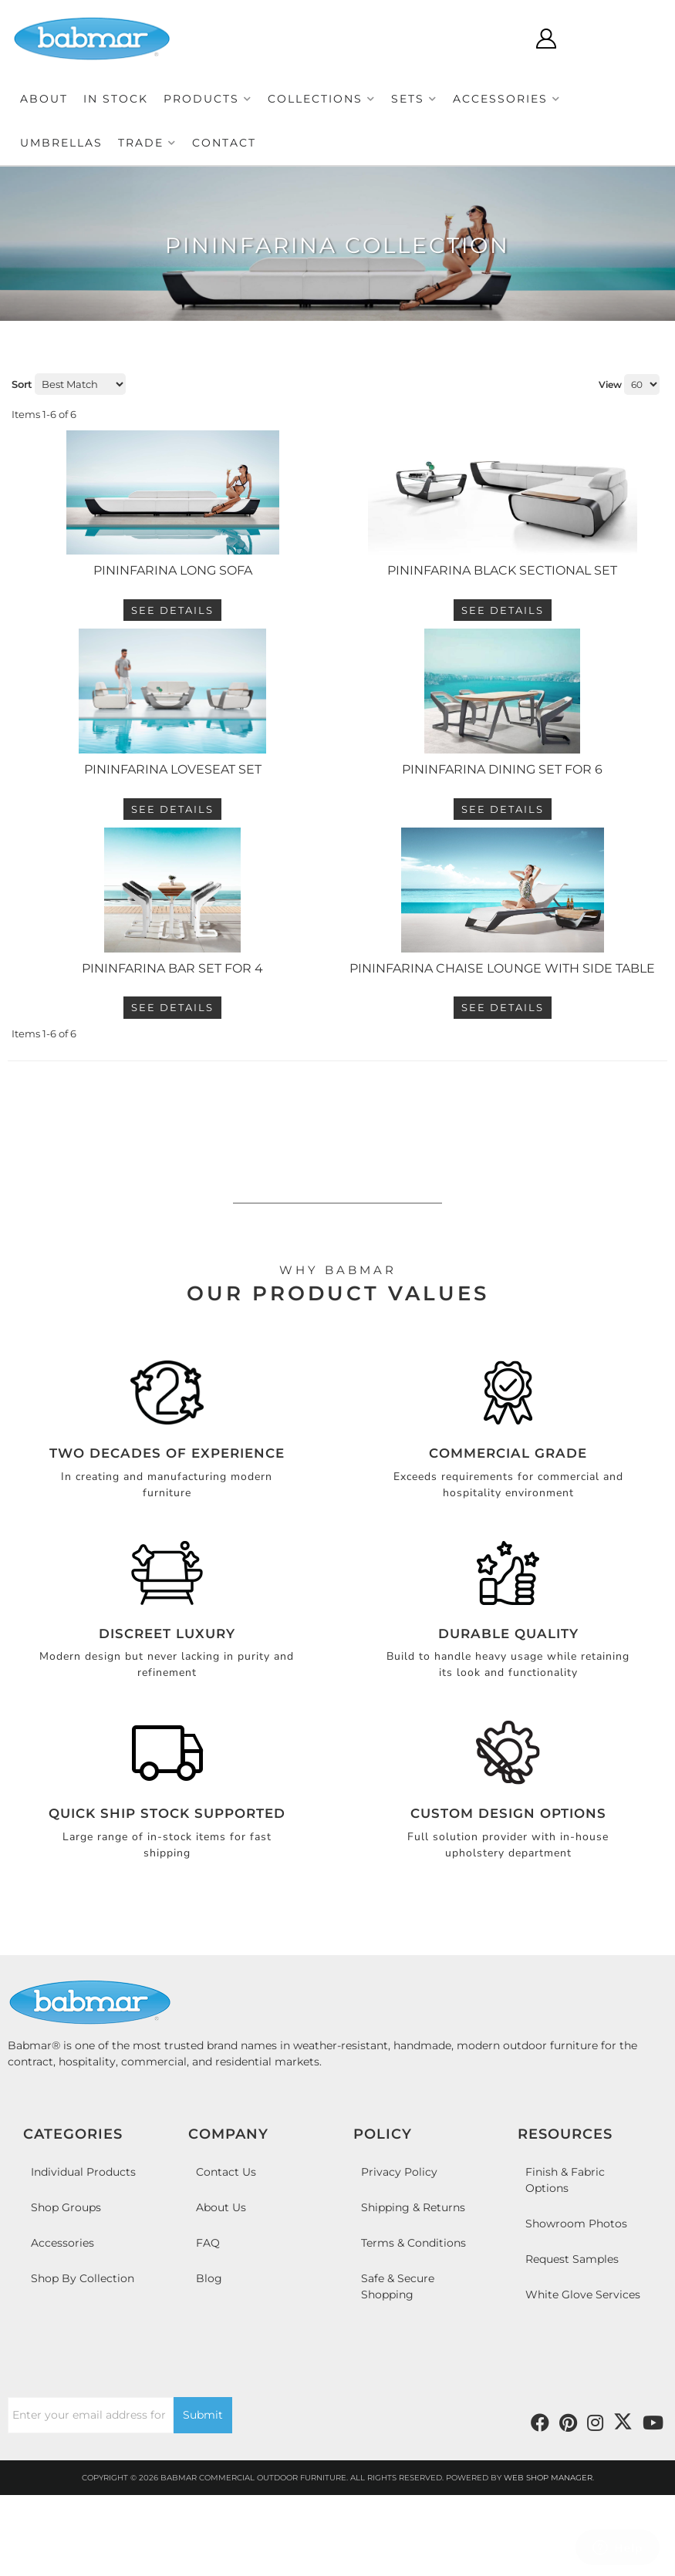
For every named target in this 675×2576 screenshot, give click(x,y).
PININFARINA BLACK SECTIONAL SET (502, 608)
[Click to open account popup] (584, 38)
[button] (208, 99)
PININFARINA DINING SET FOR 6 (502, 843)
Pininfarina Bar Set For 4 (172, 1079)
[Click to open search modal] (539, 38)
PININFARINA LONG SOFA (172, 608)
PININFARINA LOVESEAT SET (173, 843)
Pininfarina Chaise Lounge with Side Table (502, 1079)
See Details (172, 647)
